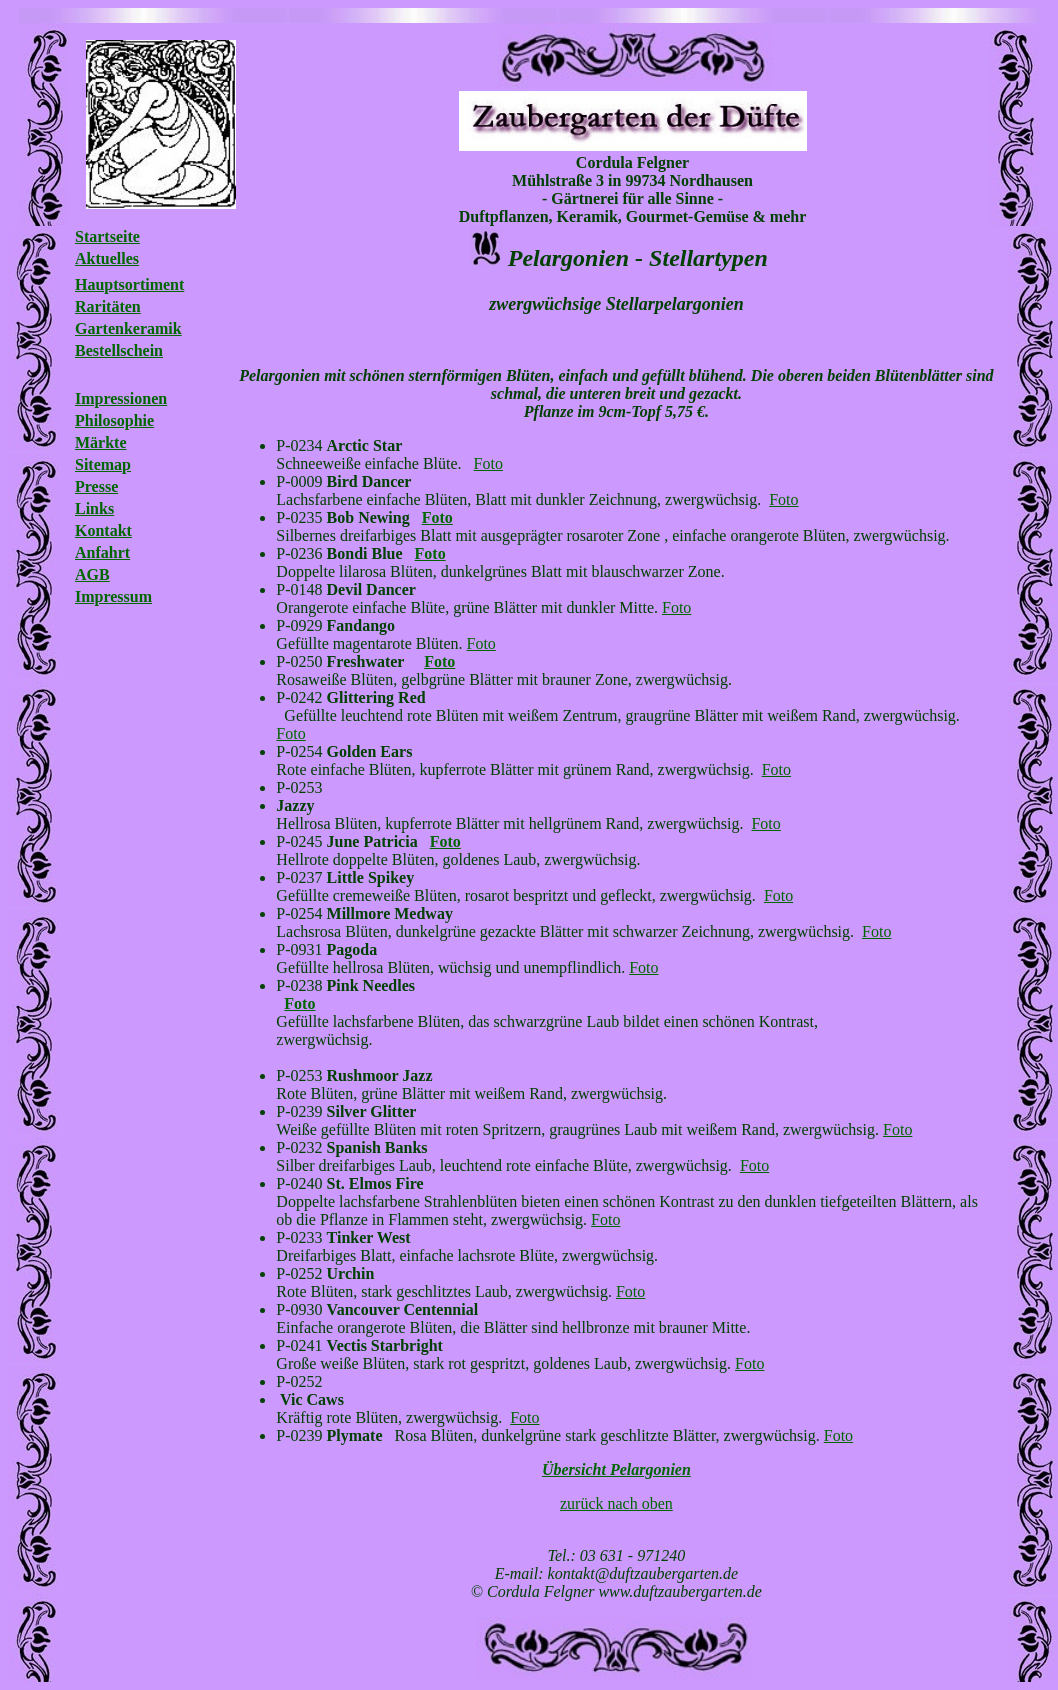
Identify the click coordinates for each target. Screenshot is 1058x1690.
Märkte (101, 442)
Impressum (113, 596)
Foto (488, 463)
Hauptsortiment (129, 284)
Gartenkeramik (128, 328)
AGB (92, 574)
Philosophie (114, 420)
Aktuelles (107, 258)
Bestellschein (119, 350)
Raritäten (108, 306)
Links (94, 508)
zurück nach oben (616, 1503)
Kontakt (103, 530)
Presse (96, 486)
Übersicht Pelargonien (616, 1469)
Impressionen (121, 398)
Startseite (107, 236)
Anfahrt (102, 552)
